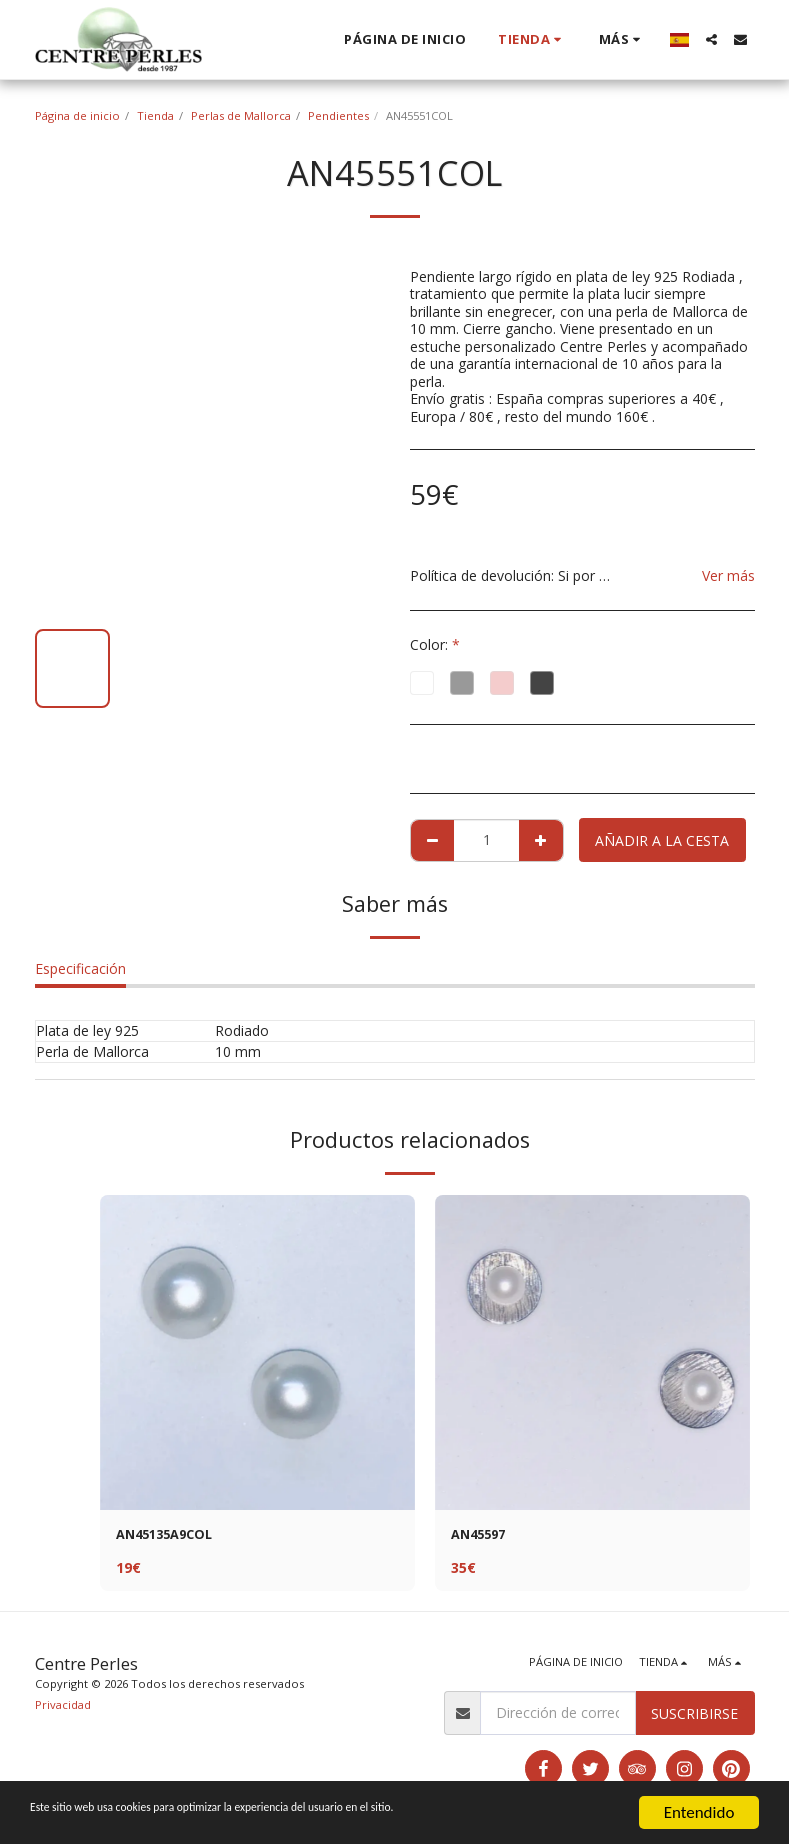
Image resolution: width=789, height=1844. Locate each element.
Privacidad (63, 1706)
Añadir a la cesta (662, 840)
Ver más (728, 575)
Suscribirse (694, 1715)
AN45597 (481, 1536)
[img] (257, 1352)
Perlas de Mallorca (241, 115)
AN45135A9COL (169, 1536)
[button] (711, 39)
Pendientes (338, 115)
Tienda (155, 115)
